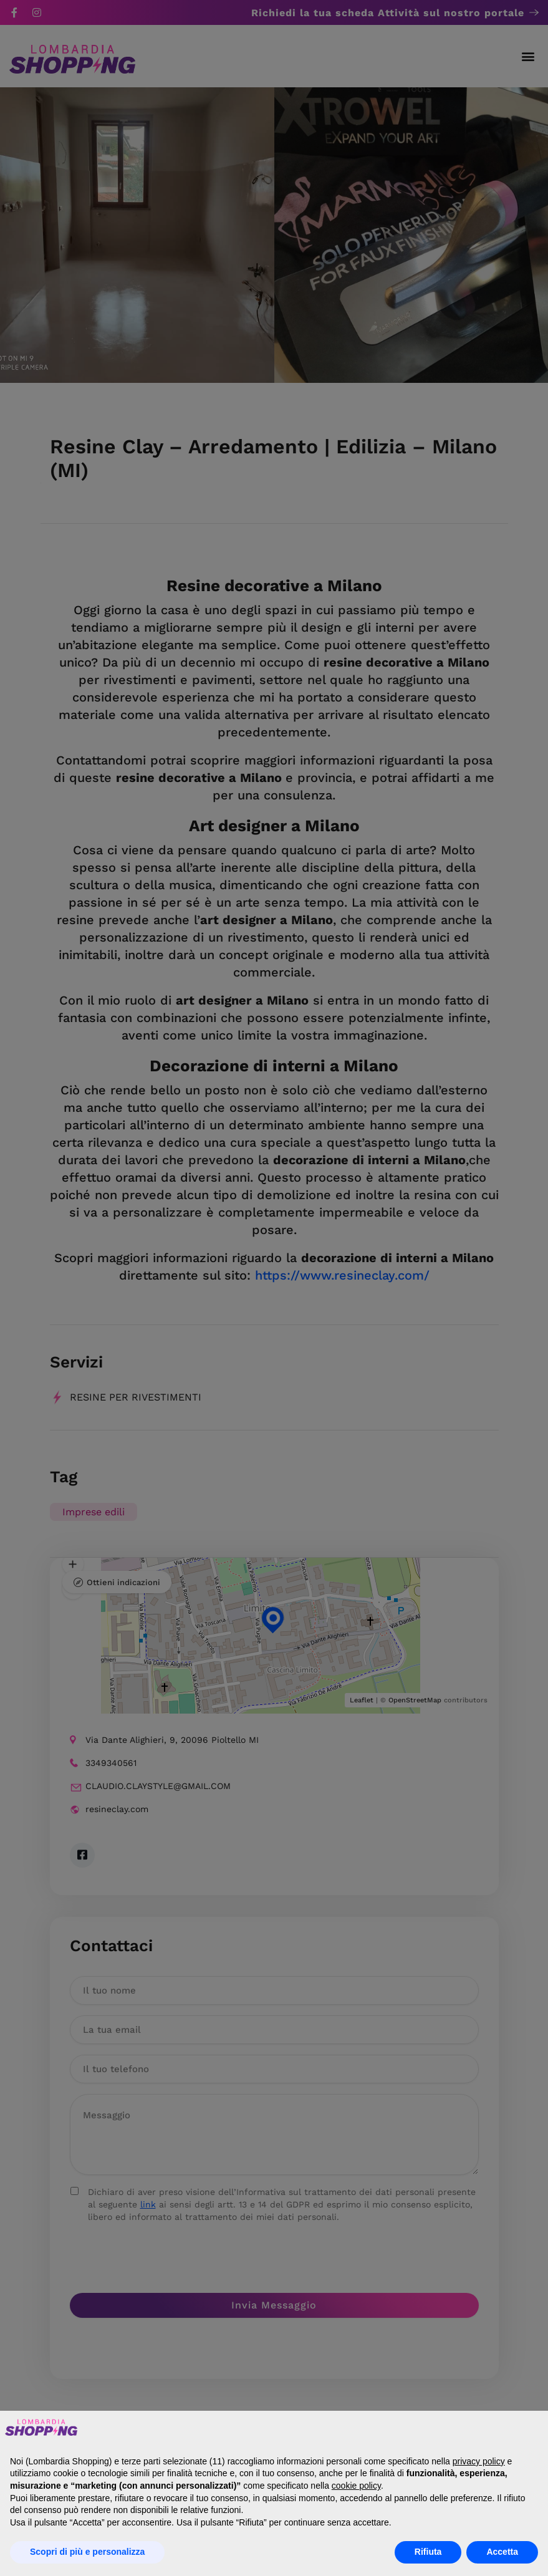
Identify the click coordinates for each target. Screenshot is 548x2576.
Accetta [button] (502, 2552)
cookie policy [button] (356, 2486)
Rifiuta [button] (428, 2552)
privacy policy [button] (479, 2461)
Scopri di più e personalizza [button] (87, 2552)
